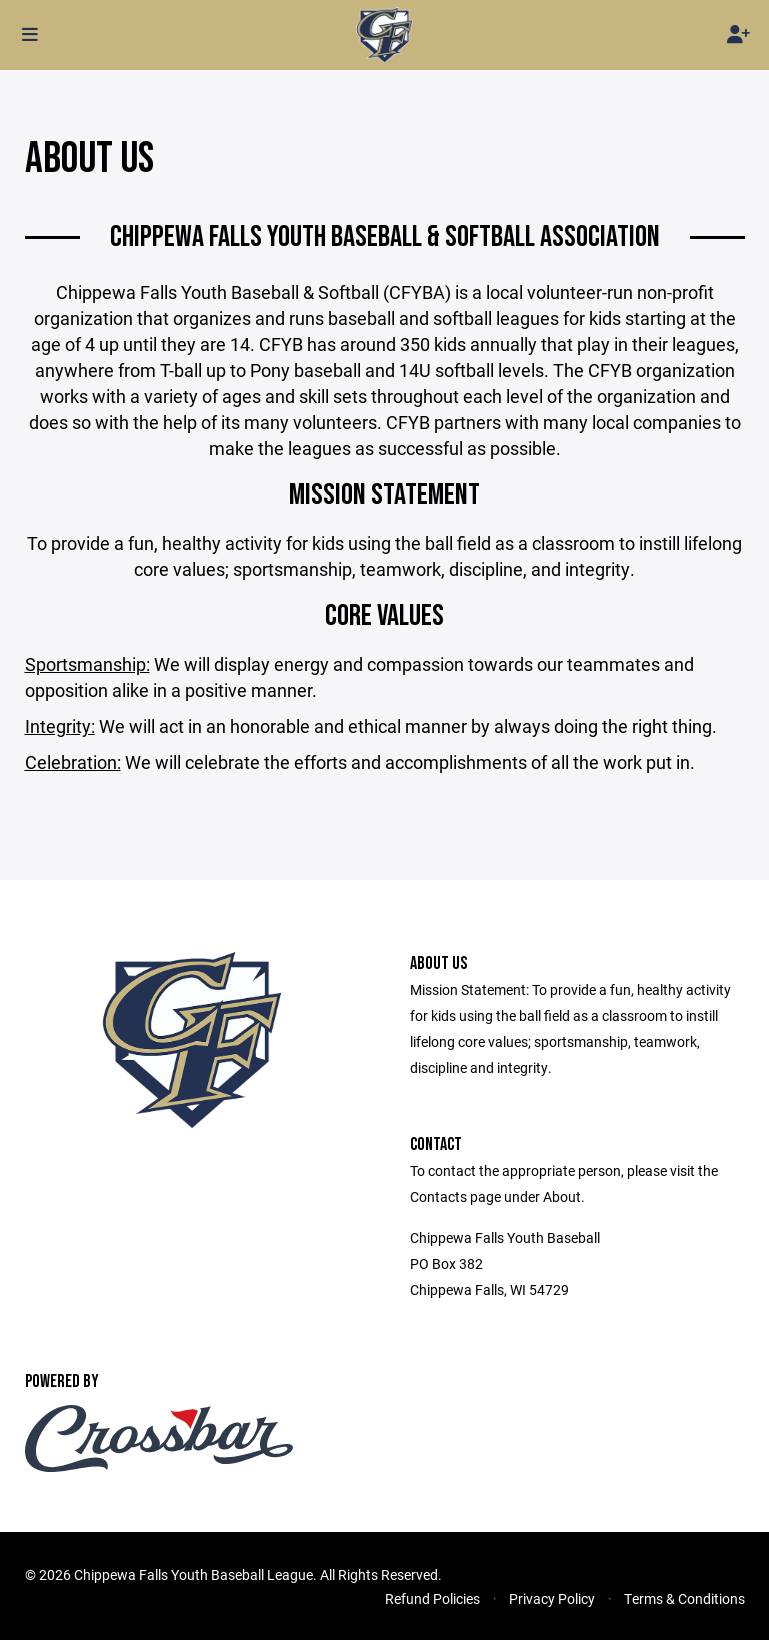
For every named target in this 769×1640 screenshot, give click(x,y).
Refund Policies (432, 1598)
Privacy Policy (552, 1598)
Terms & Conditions (684, 1598)
